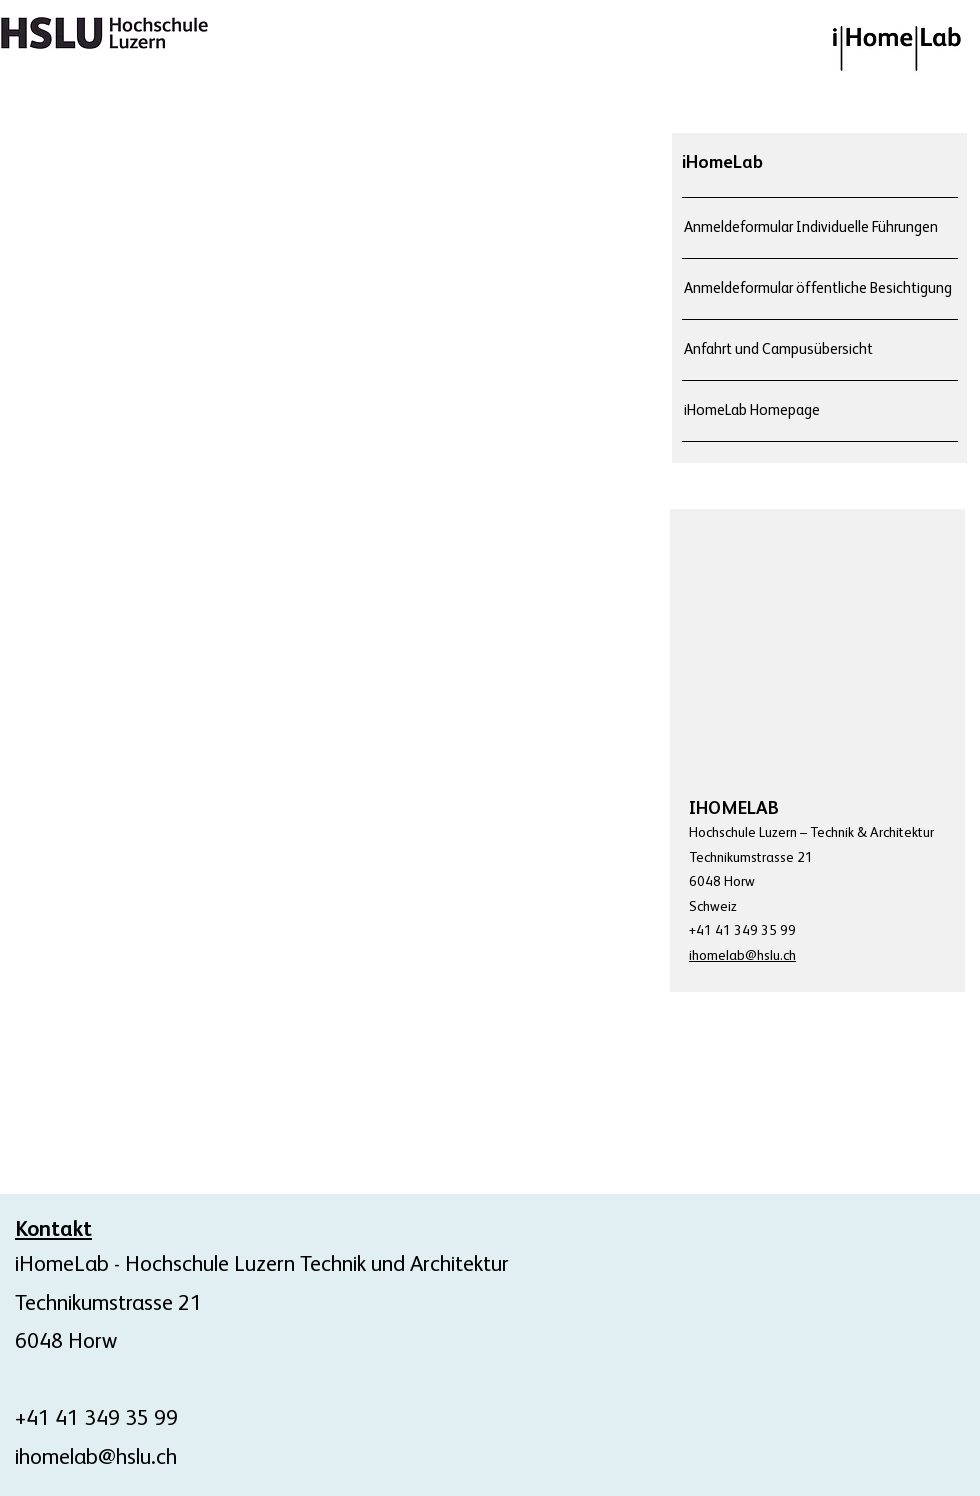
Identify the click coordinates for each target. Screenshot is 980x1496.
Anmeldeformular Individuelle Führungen (811, 227)
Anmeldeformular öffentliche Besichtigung (818, 288)
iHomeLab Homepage (752, 410)
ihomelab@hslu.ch (96, 1458)
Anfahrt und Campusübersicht (778, 349)
